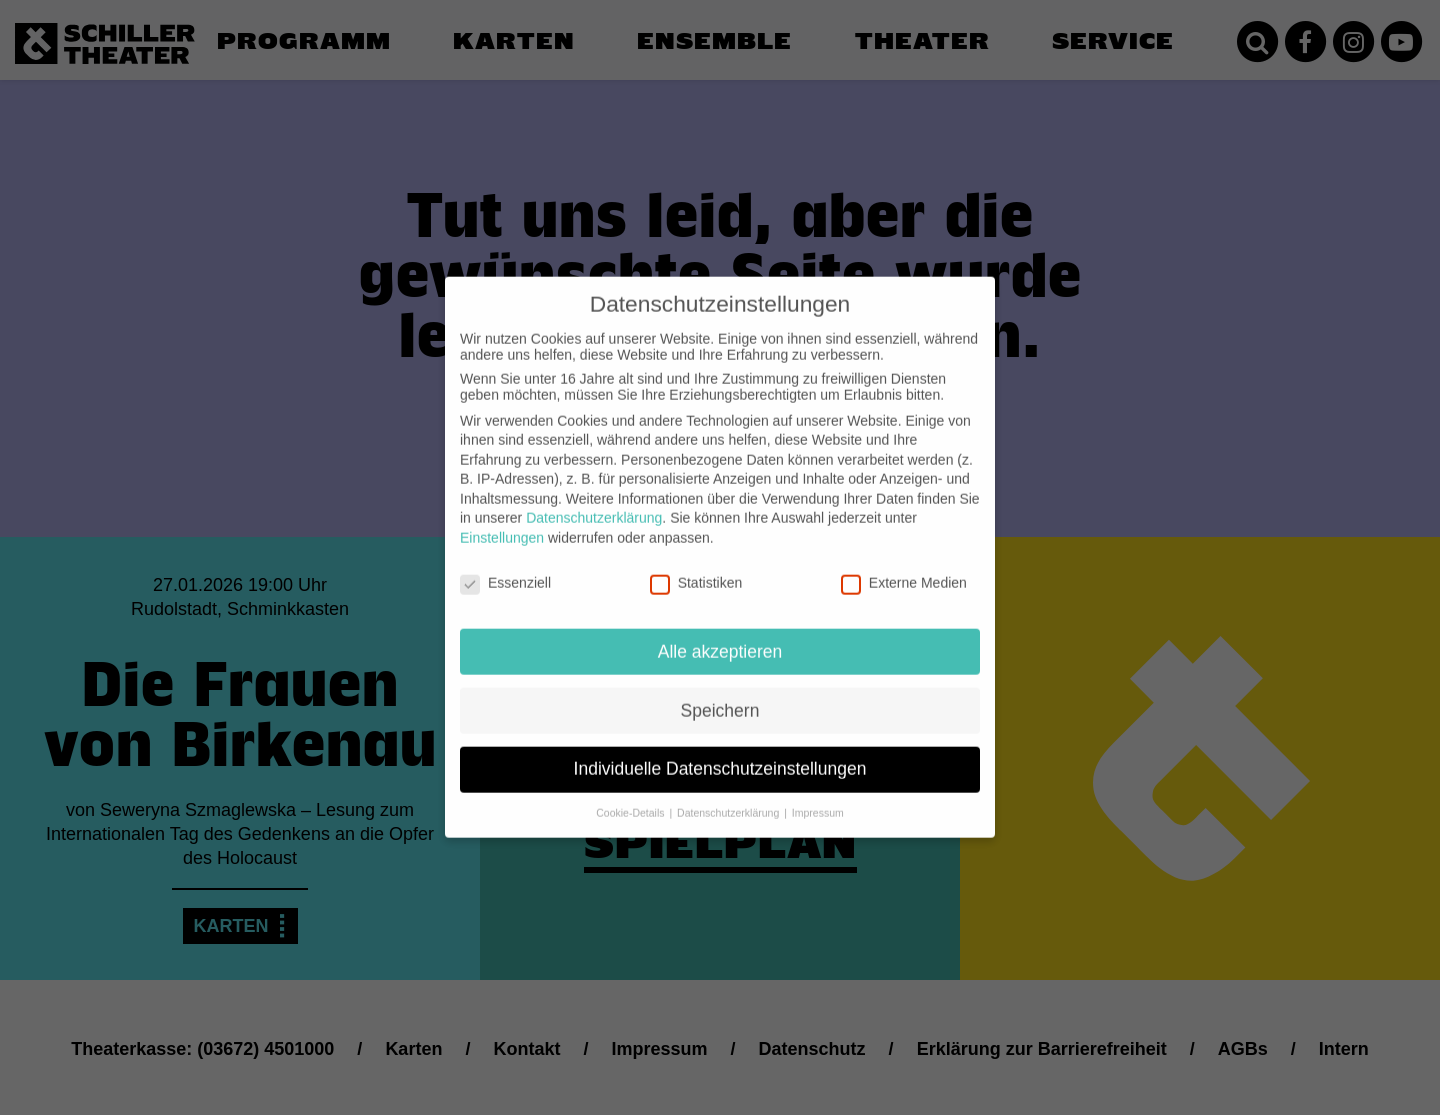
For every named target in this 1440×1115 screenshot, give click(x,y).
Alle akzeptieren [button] (720, 638)
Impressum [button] (818, 800)
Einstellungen (502, 524)
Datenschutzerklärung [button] (729, 800)
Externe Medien (904, 569)
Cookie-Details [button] (631, 800)
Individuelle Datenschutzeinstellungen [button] (720, 756)
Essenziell (505, 569)
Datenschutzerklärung (594, 505)
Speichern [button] (720, 697)
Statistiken (696, 569)
